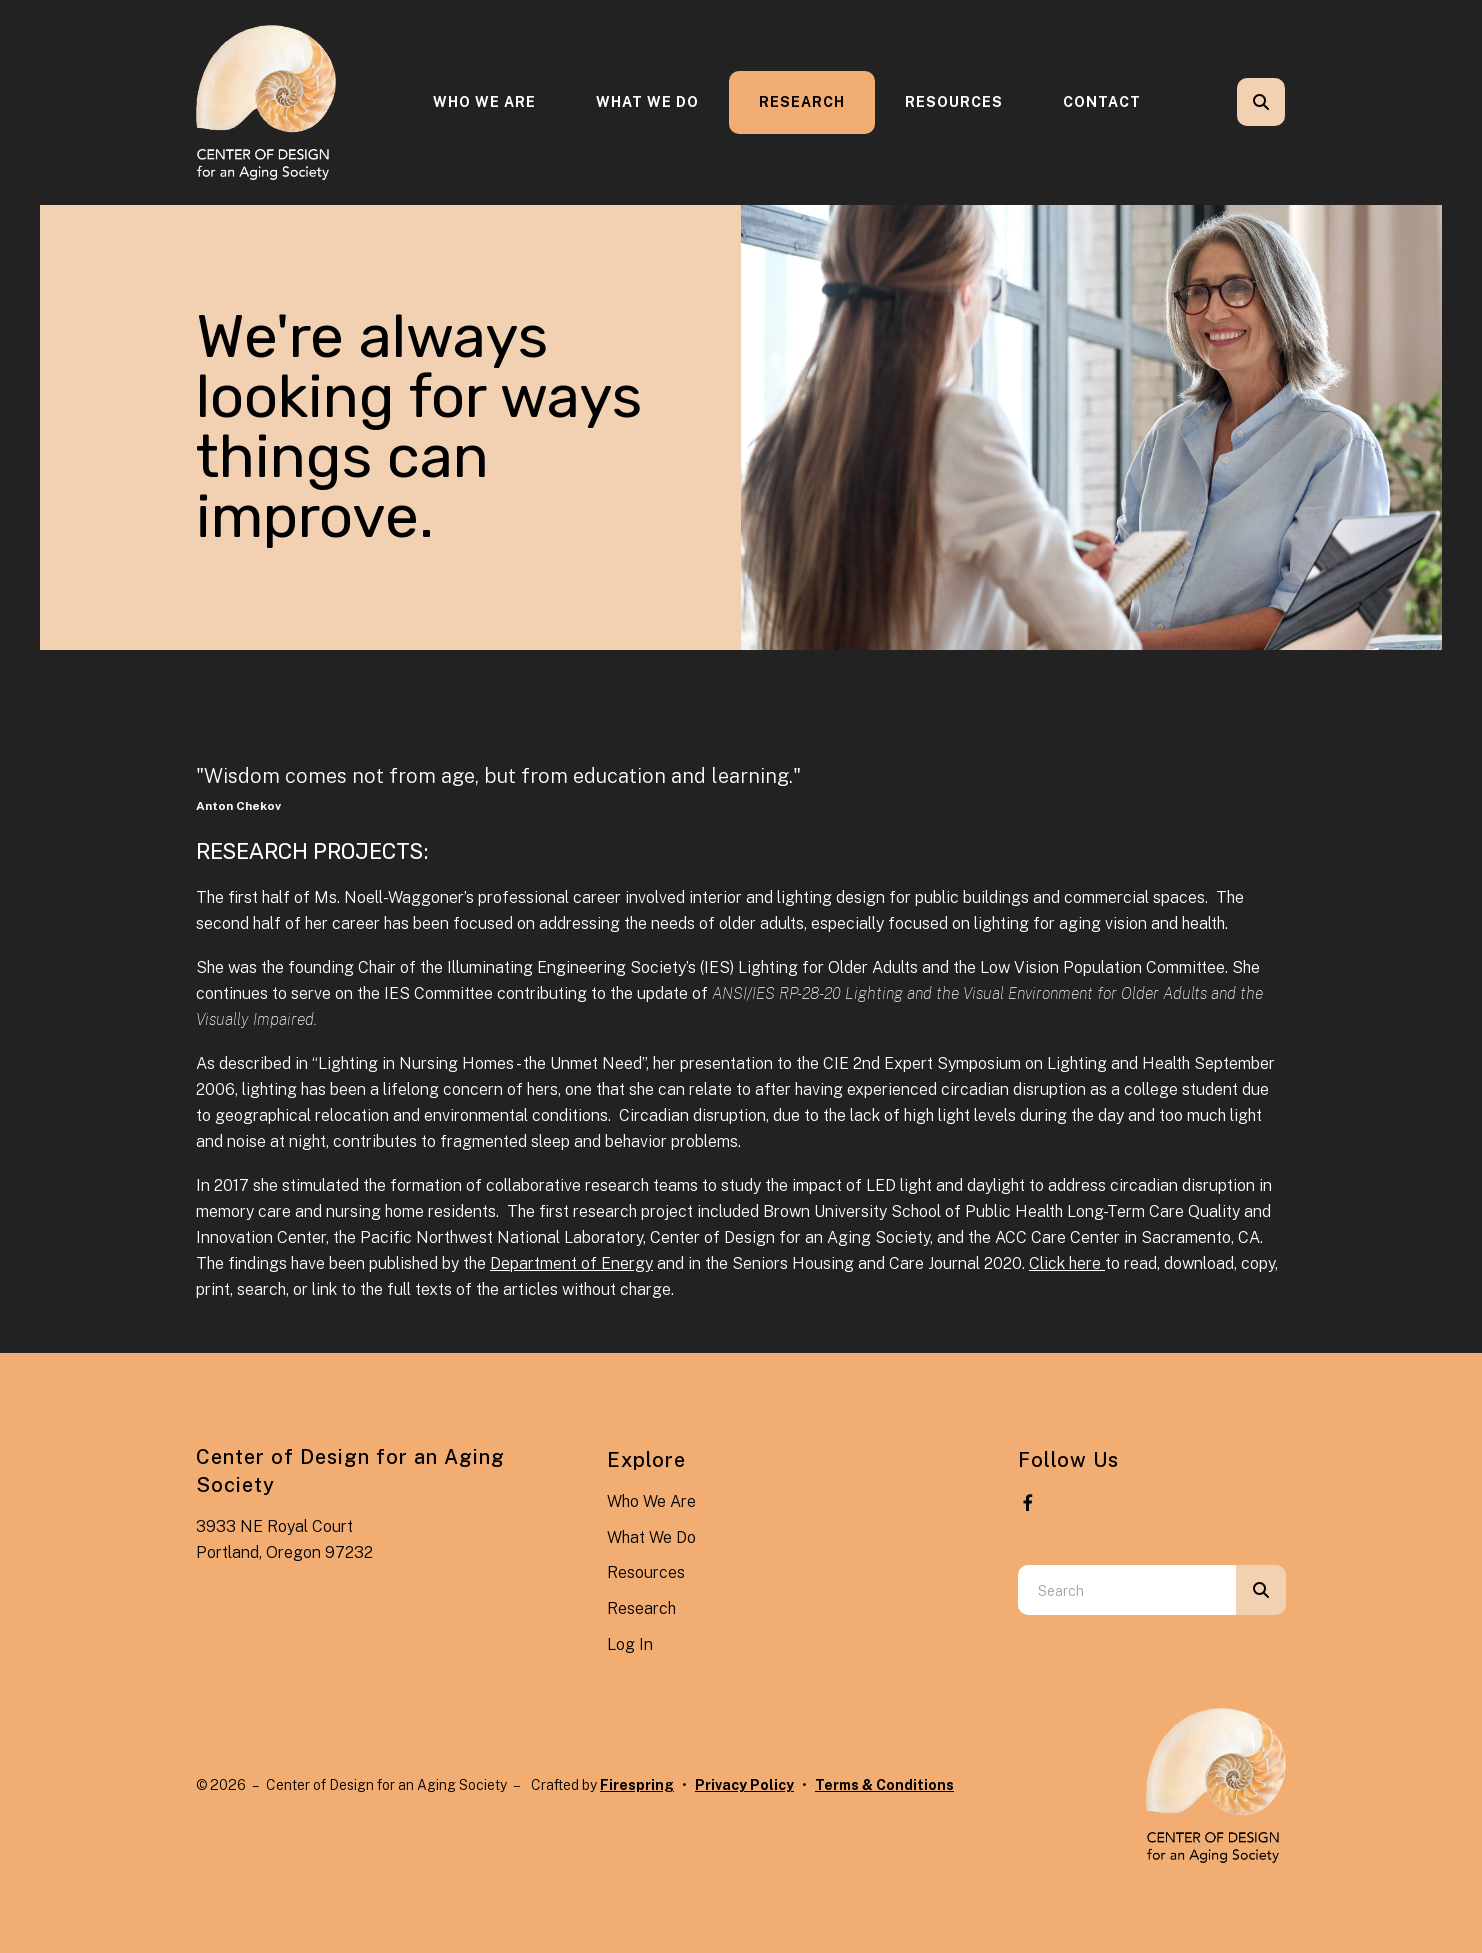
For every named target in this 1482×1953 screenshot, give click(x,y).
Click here (1067, 1263)
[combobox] (1127, 1590)
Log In (630, 1644)
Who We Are (484, 102)
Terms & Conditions (884, 1785)
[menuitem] (484, 102)
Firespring (637, 1785)
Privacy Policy (744, 1785)
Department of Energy (571, 1263)
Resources (954, 102)
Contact (1102, 102)
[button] (1261, 102)
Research (802, 102)
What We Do (647, 102)
